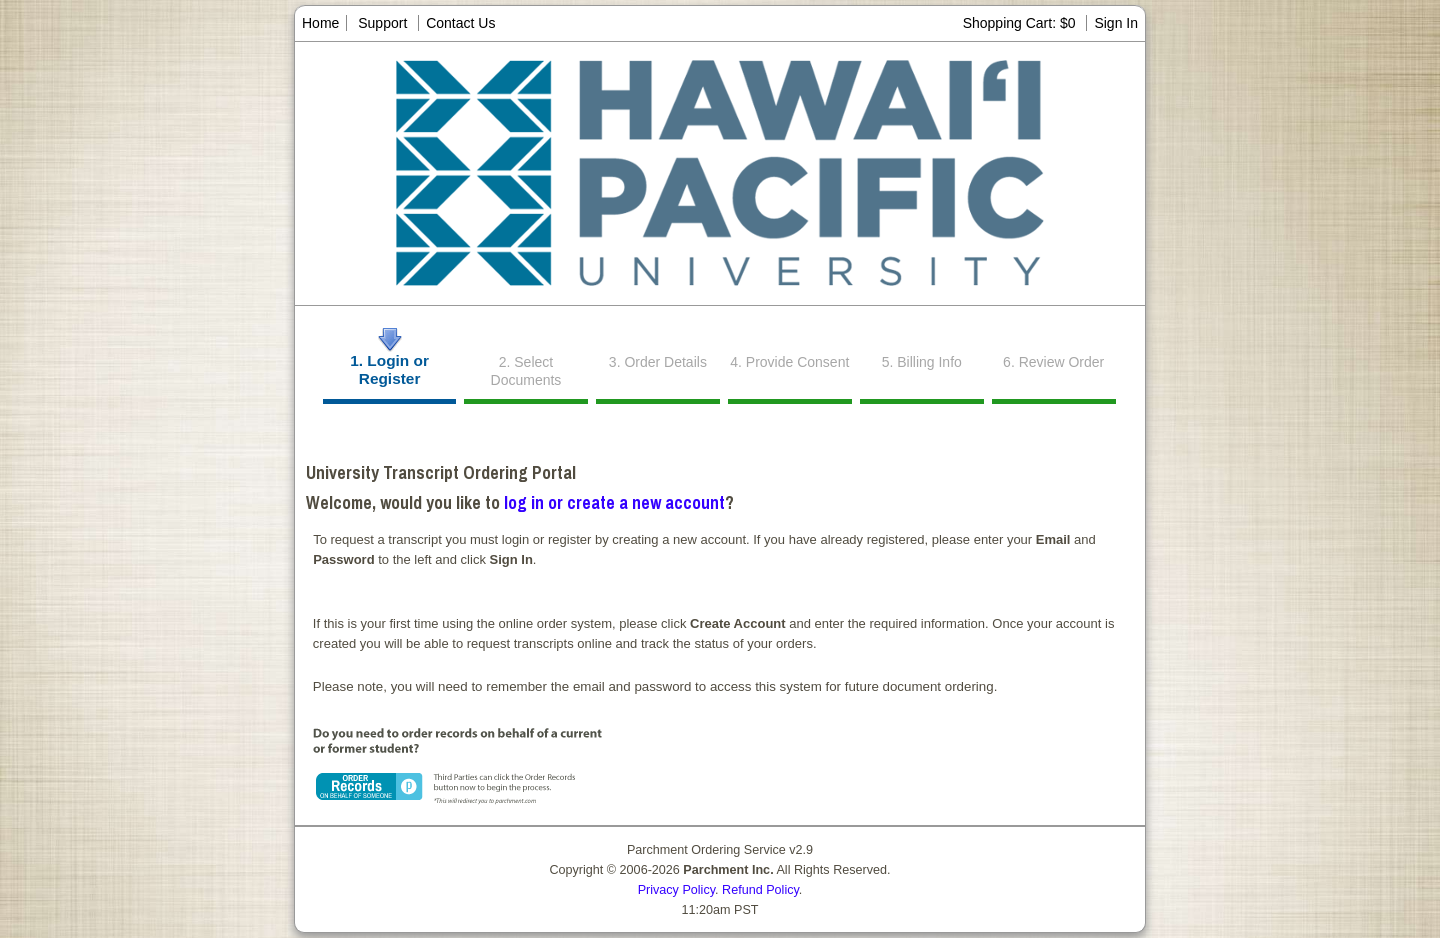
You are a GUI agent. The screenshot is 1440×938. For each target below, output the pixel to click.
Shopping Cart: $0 (1021, 23)
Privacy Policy (676, 890)
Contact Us (460, 23)
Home (320, 23)
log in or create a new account (614, 502)
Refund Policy (760, 890)
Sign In (1116, 23)
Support (382, 23)
